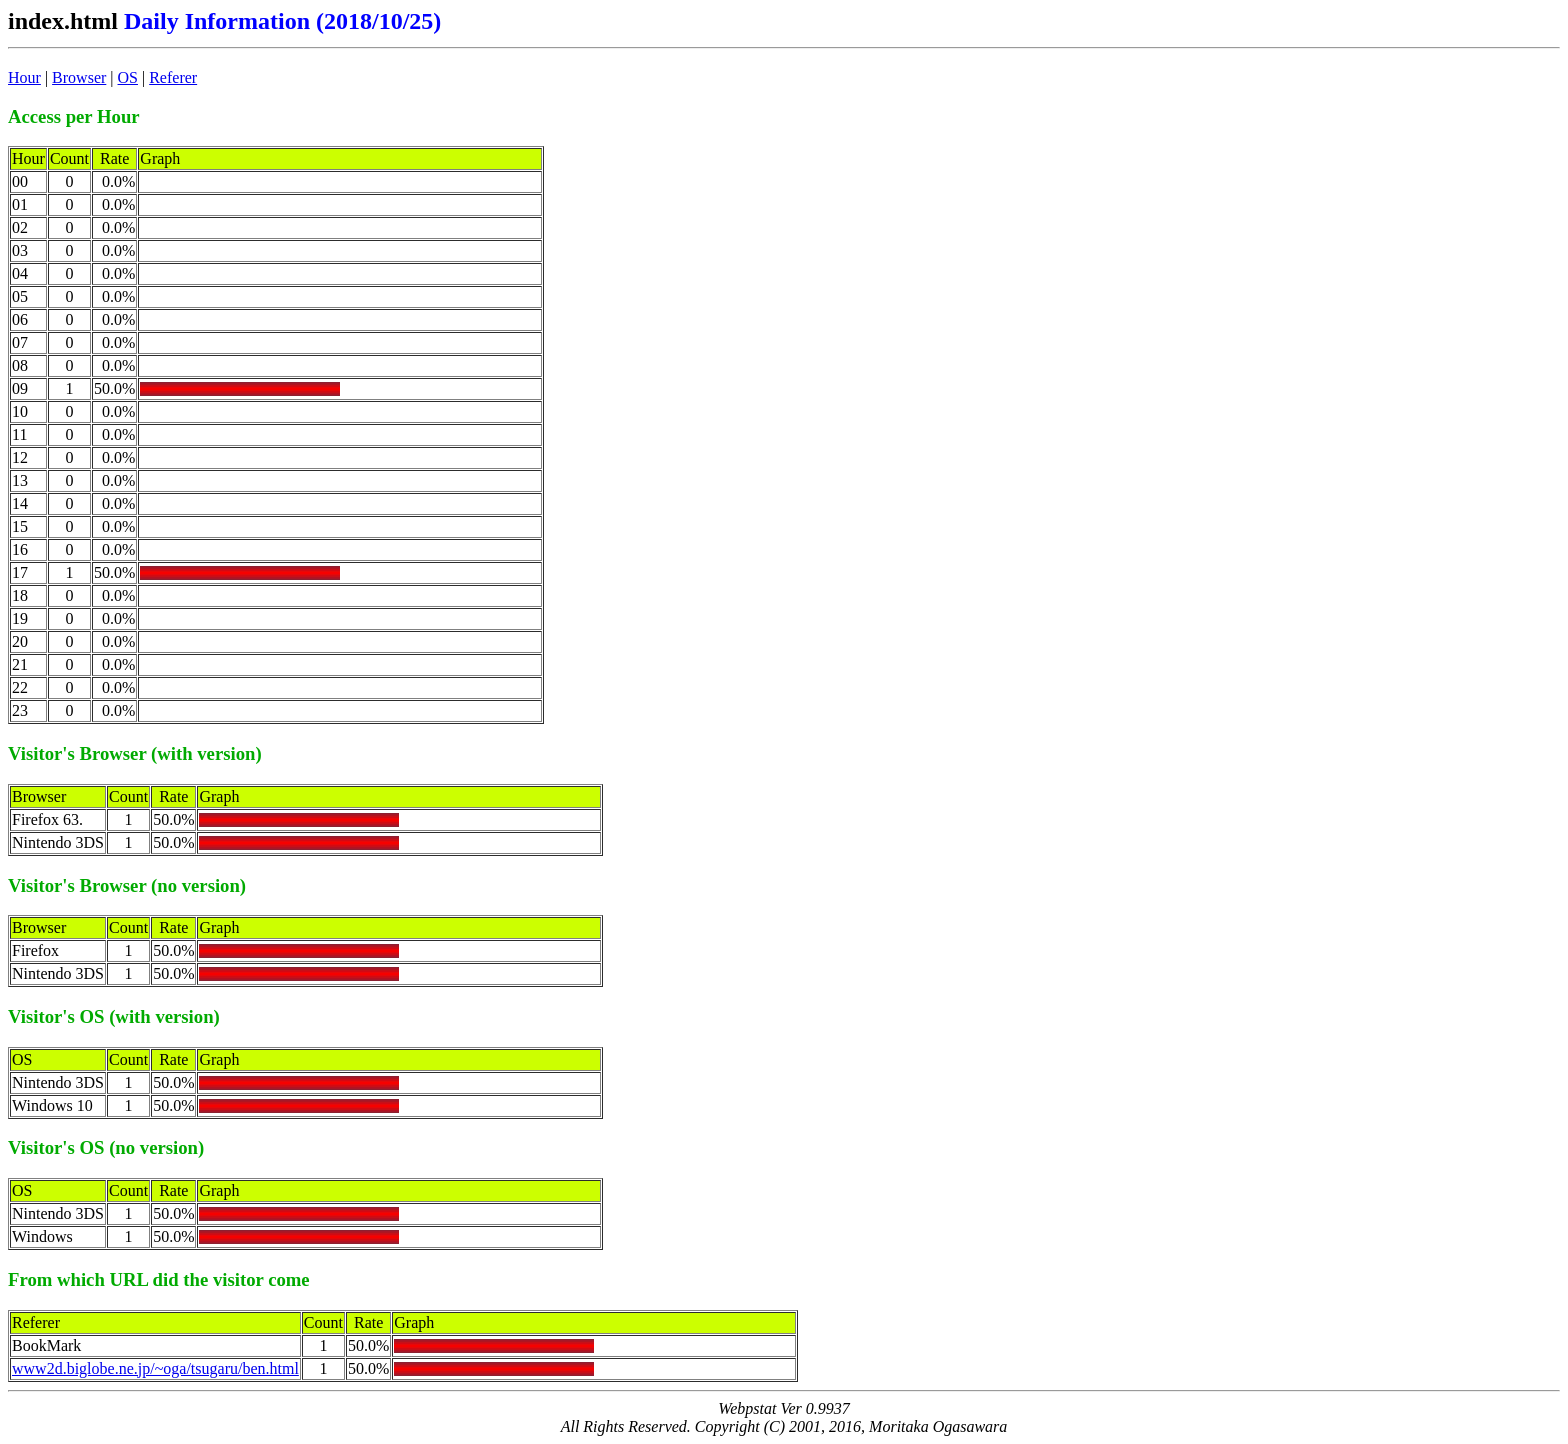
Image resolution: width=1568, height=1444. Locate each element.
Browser (79, 77)
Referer (173, 77)
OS (128, 77)
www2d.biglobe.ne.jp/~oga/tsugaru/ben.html (155, 1368)
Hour (24, 77)
